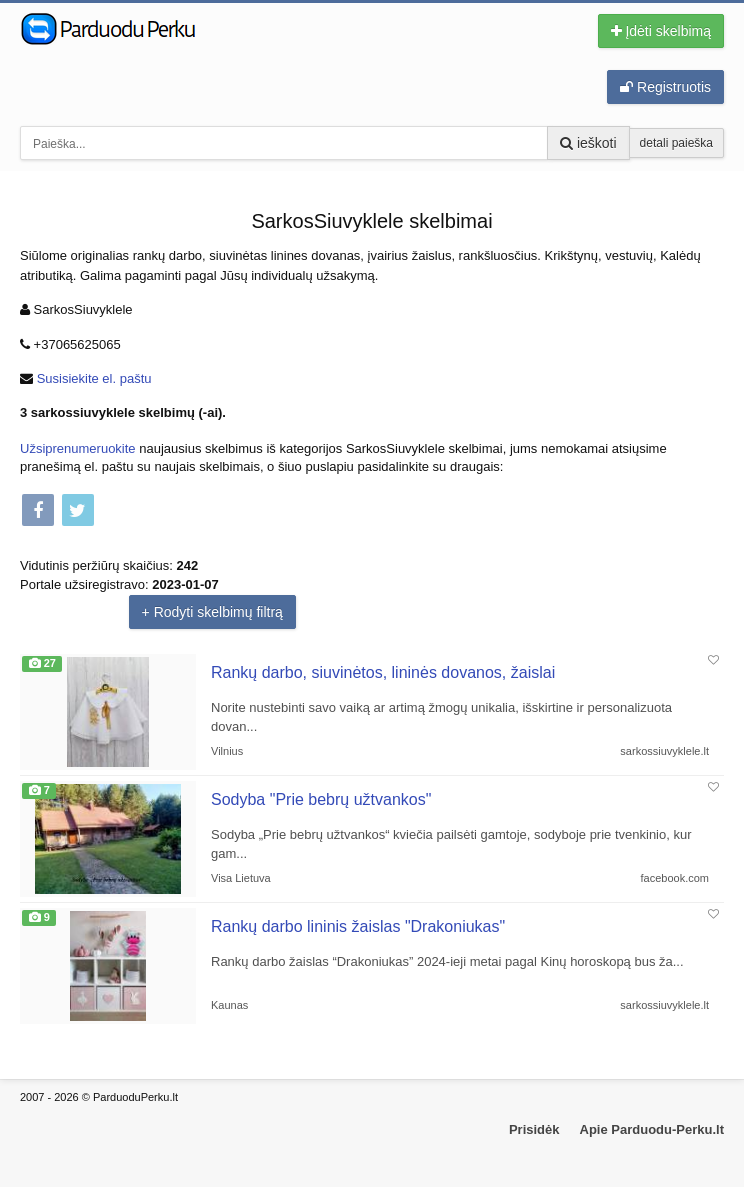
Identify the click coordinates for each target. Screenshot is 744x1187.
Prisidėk (534, 1129)
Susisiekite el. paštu (94, 378)
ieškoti (588, 143)
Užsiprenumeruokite (78, 448)
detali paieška (676, 143)
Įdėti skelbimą (661, 31)
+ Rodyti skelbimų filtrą (212, 612)
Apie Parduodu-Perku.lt (652, 1129)
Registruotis (665, 87)
